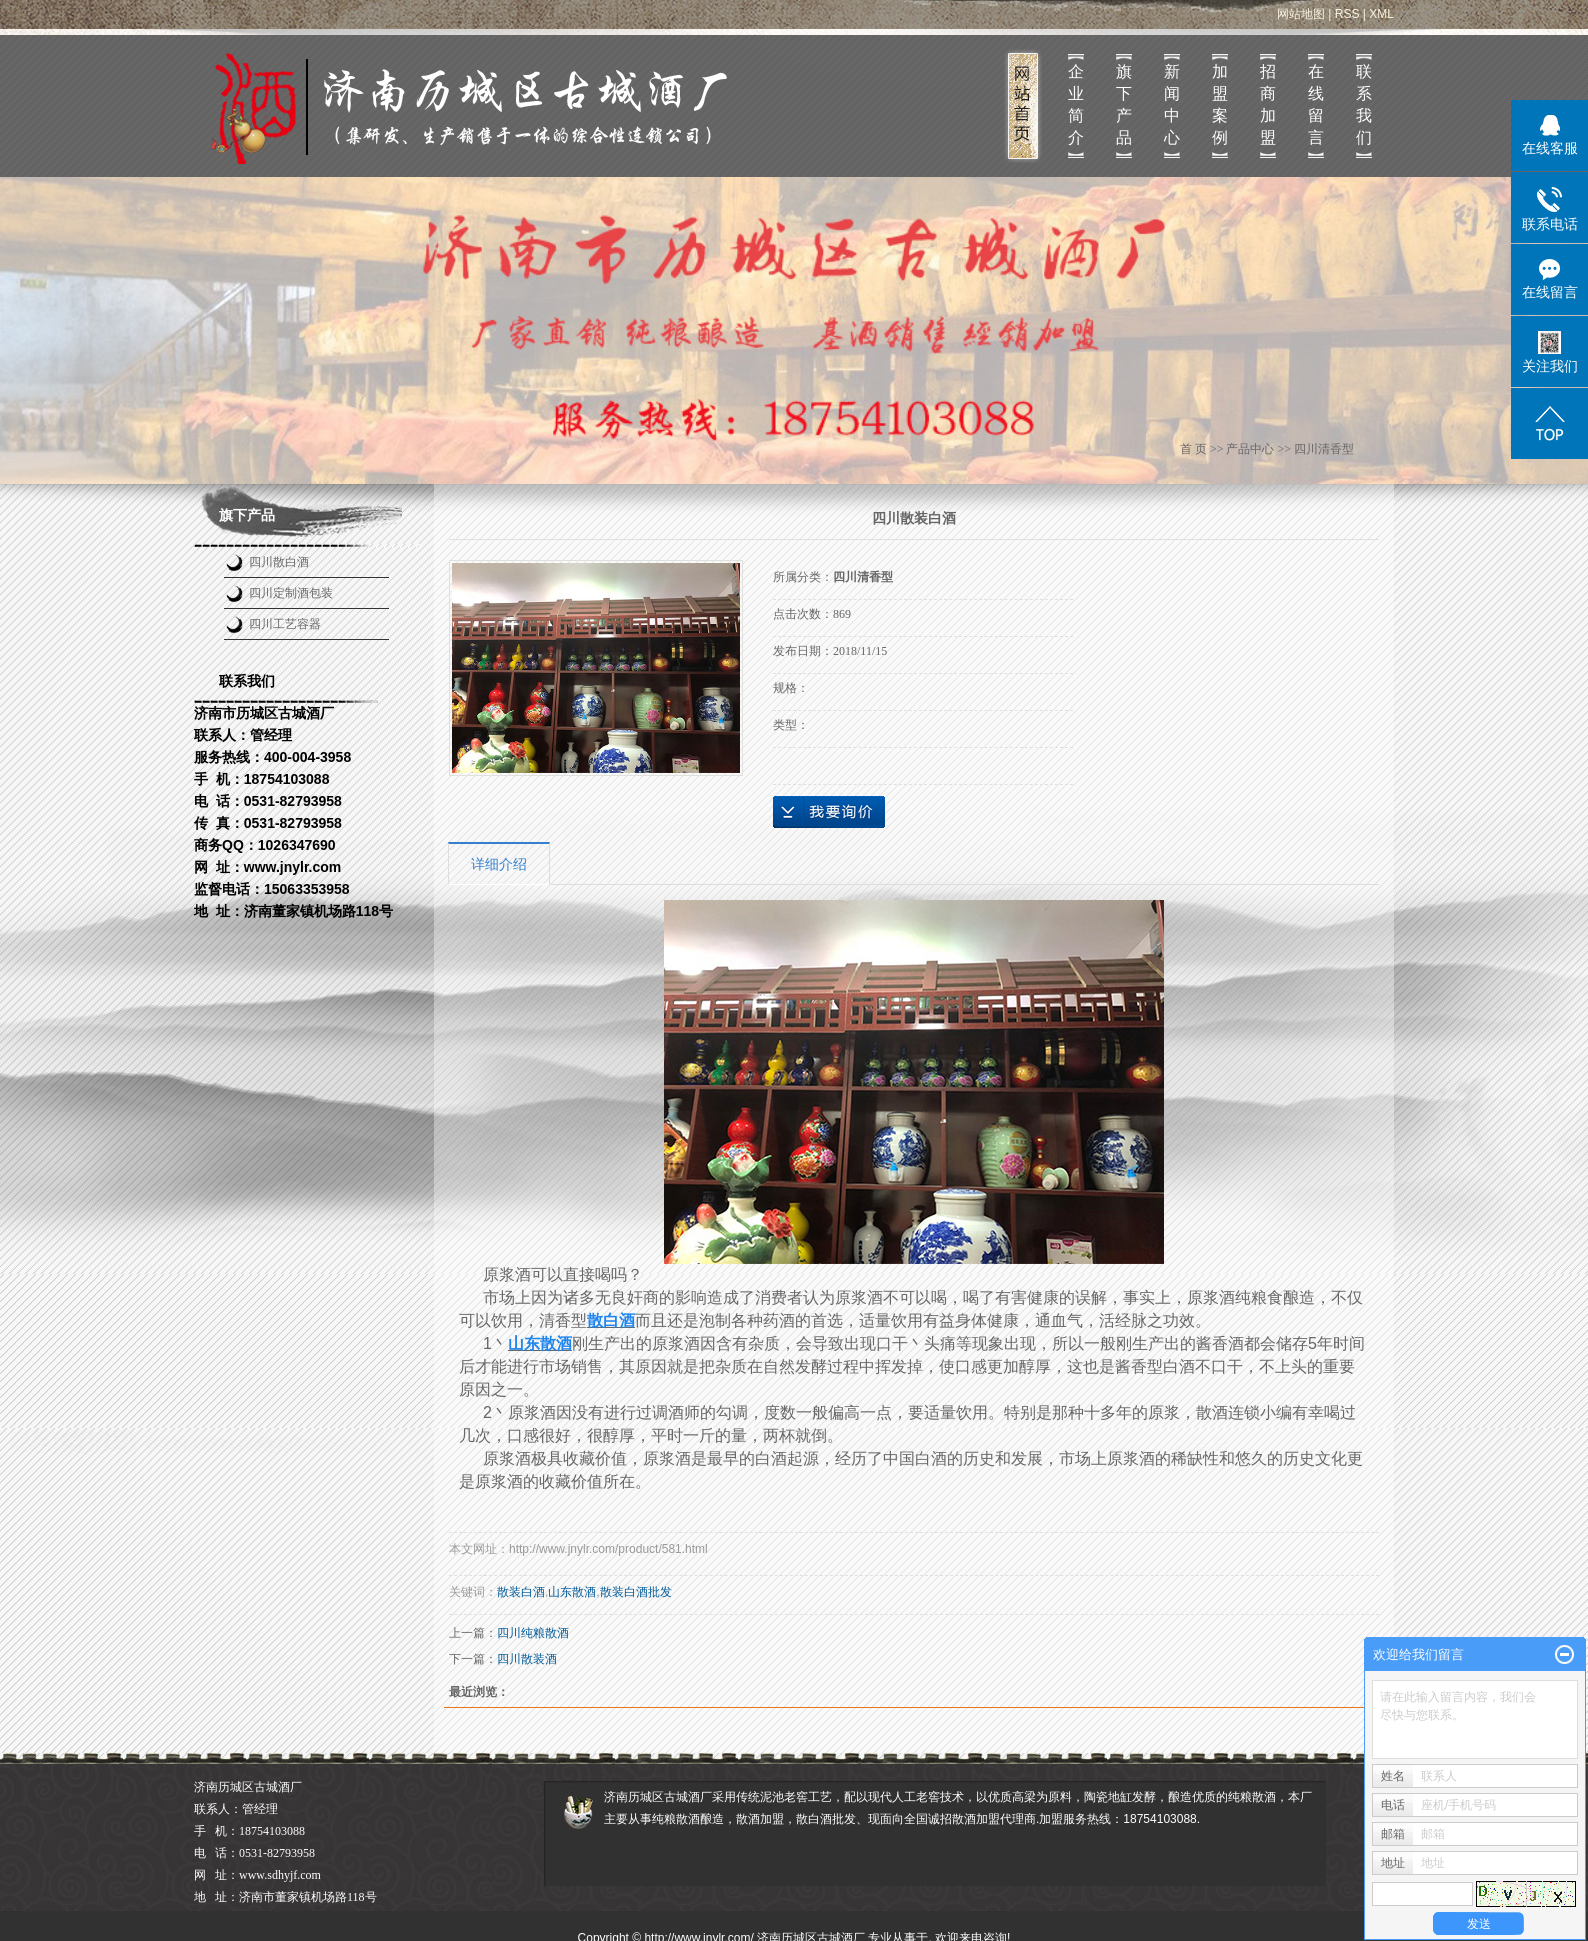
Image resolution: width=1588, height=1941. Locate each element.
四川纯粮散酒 (533, 1633)
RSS (1347, 14)
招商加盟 (1268, 104)
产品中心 (1250, 449)
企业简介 (1076, 104)
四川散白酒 (279, 562)
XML (1381, 14)
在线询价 (829, 812)
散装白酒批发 (636, 1592)
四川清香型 (1324, 449)
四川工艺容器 (285, 624)
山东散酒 (572, 1592)
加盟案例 (1220, 104)
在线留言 (1316, 104)
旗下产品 (1124, 104)
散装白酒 (521, 1592)
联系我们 (1364, 104)
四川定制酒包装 (291, 593)
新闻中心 (1172, 104)
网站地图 (1301, 14)
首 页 (1193, 449)
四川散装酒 (527, 1659)
